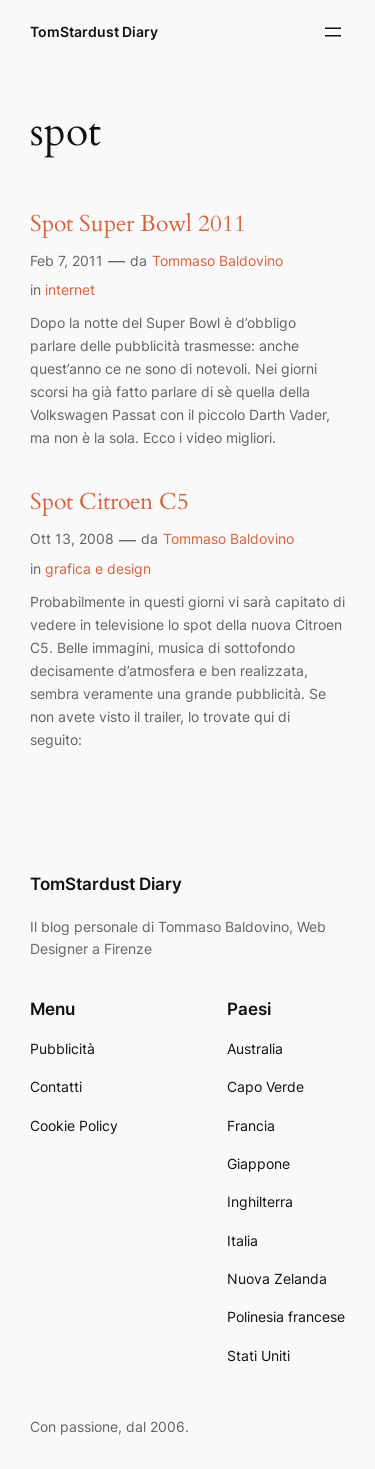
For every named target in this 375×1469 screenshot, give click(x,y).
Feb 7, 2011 (66, 260)
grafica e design (98, 568)
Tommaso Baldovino (217, 260)
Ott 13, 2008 (72, 538)
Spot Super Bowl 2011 (138, 224)
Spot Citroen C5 (109, 502)
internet (70, 289)
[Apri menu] (333, 32)
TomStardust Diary (94, 31)
